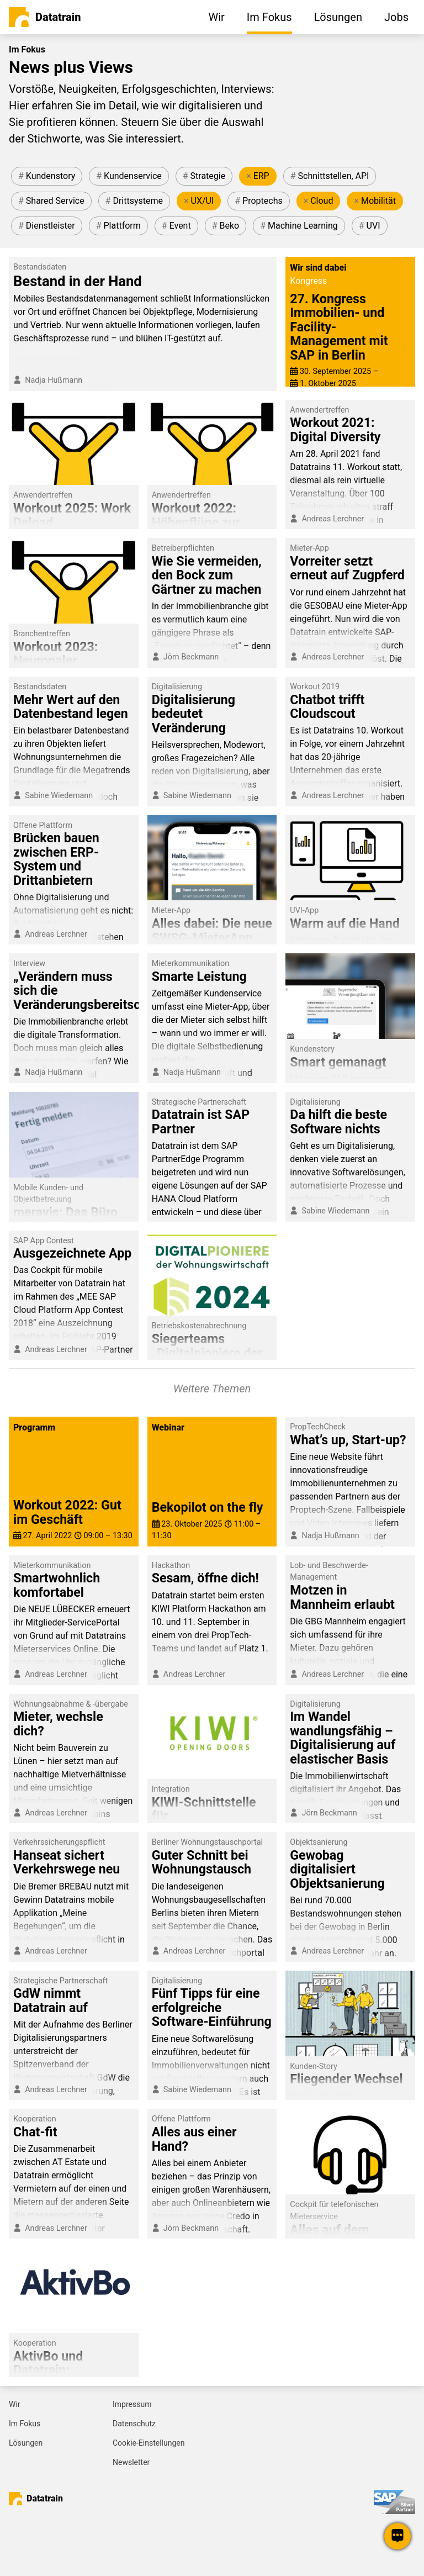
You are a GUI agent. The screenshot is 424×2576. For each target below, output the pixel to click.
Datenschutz (134, 2423)
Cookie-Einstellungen (148, 2442)
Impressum (132, 2404)
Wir (14, 2404)
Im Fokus (24, 2423)
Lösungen (26, 2442)
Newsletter (131, 2462)
